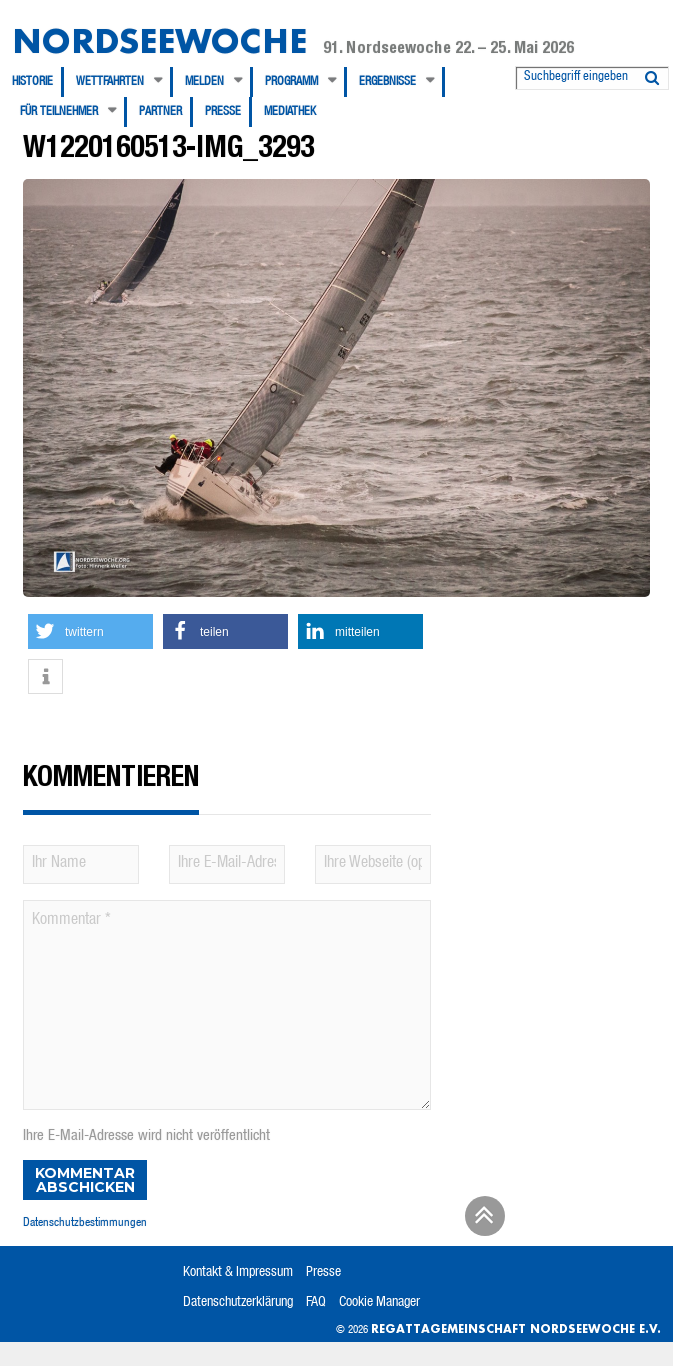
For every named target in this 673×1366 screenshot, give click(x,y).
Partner (160, 112)
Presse (223, 112)
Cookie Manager (379, 1303)
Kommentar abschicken (85, 1180)
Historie (32, 82)
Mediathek (290, 112)
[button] (90, 631)
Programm (291, 82)
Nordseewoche (159, 40)
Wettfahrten (110, 82)
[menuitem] (38, 82)
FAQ (316, 1303)
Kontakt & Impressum (238, 1273)
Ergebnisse (387, 82)
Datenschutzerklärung (238, 1303)
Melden (204, 82)
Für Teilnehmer (59, 112)
